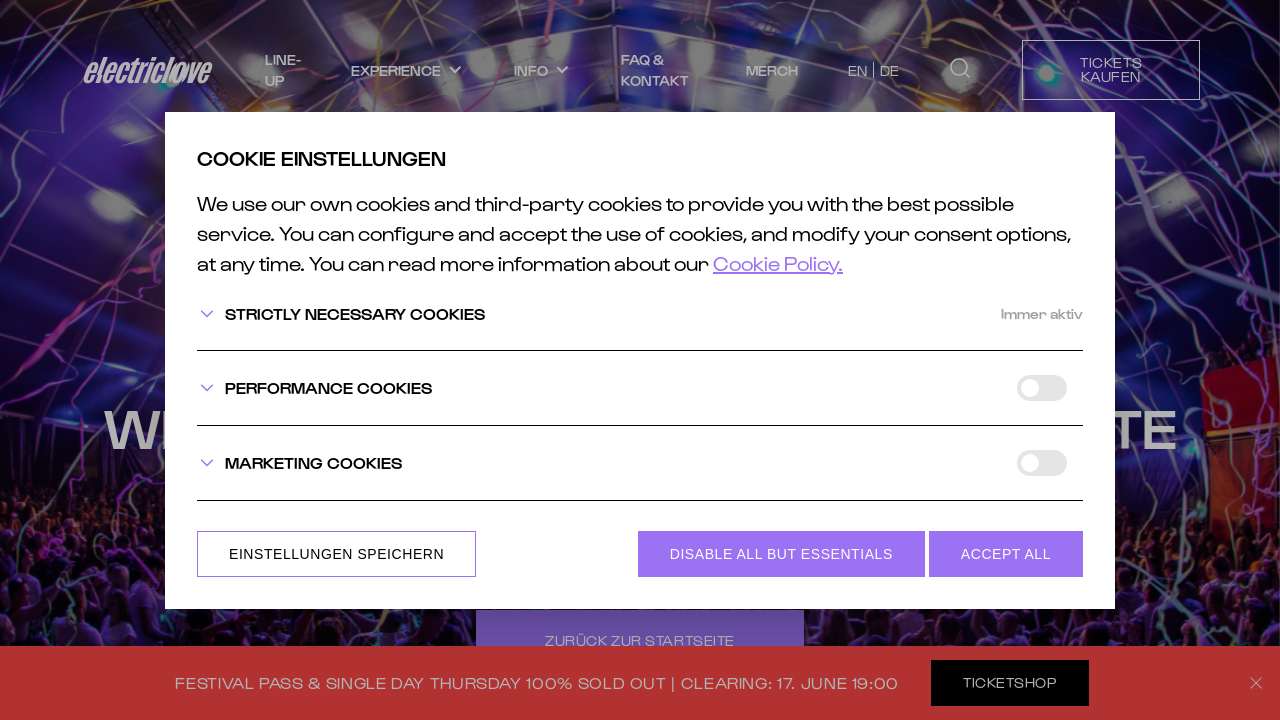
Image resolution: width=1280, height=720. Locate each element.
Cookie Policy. (778, 263)
